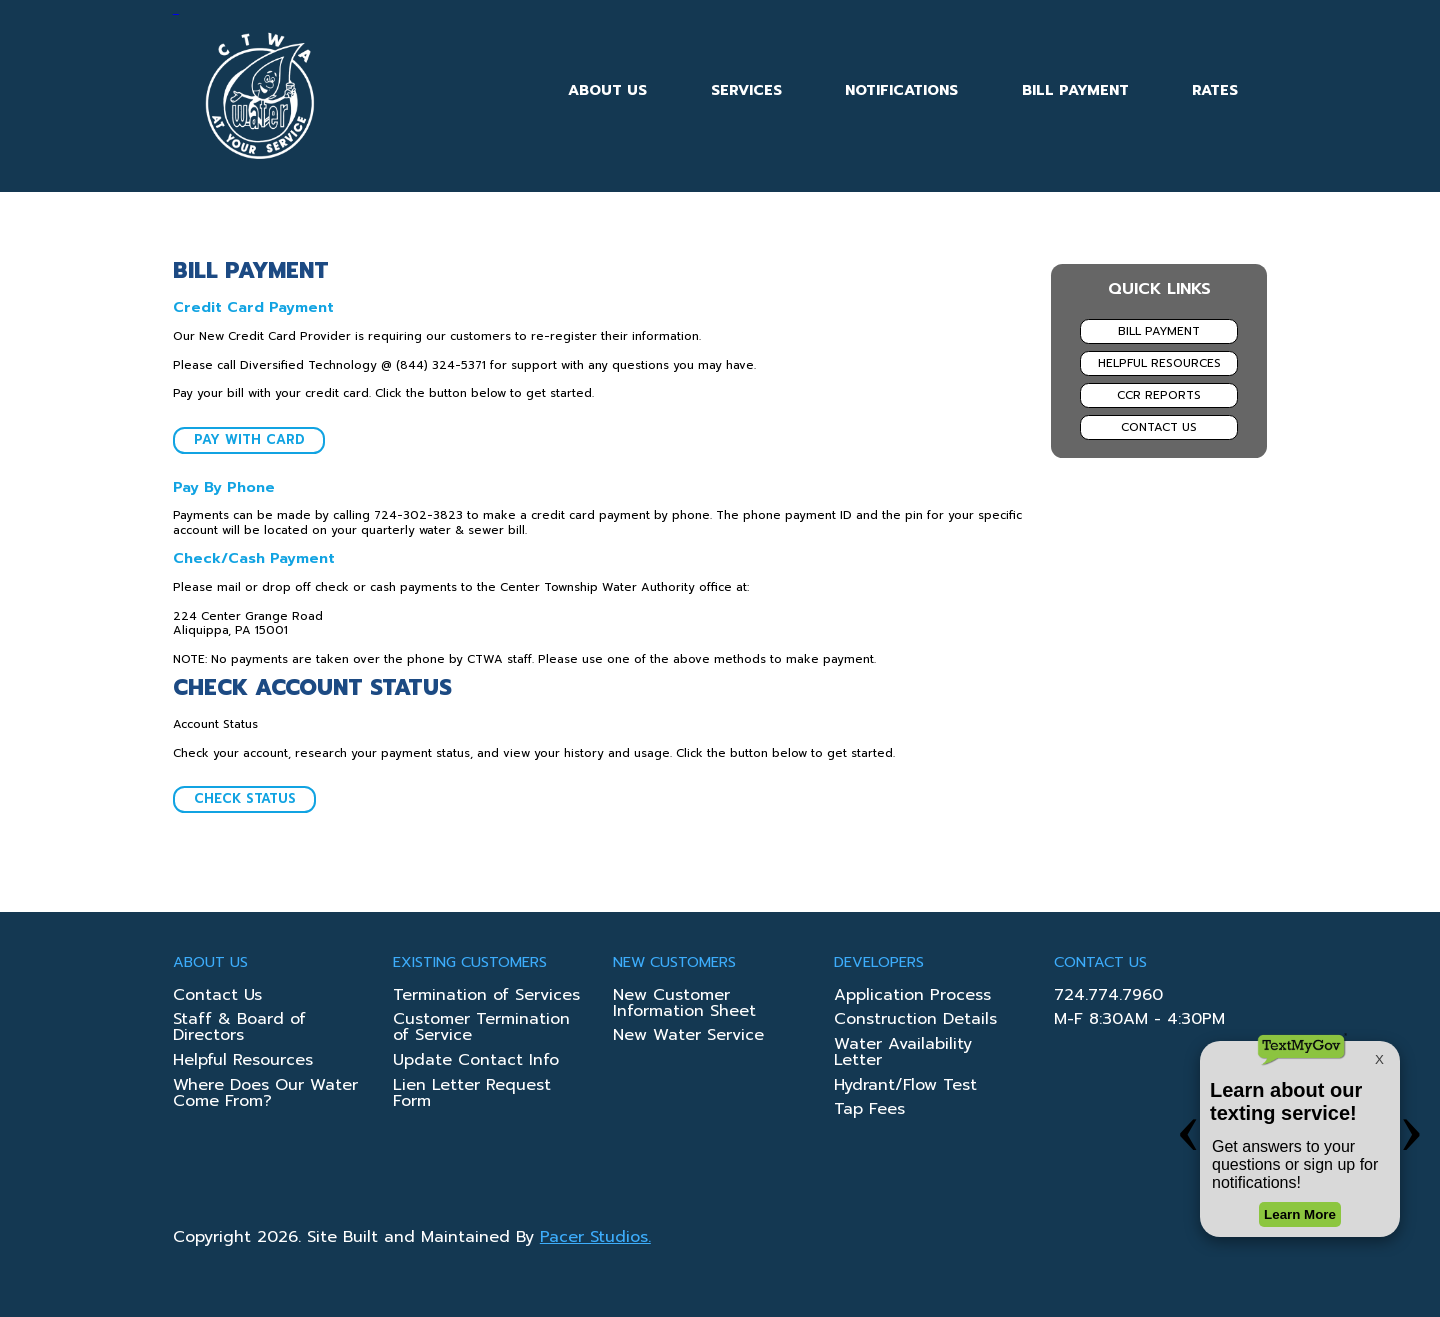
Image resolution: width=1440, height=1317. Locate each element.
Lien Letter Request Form (472, 1095)
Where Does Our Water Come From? (265, 1095)
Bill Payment (1075, 90)
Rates (1215, 90)
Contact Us (1159, 427)
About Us (607, 90)
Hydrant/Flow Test (905, 1087)
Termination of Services (486, 997)
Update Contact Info (476, 1062)
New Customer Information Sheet (684, 1005)
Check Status (245, 798)
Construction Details (915, 1021)
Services (746, 90)
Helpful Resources (1159, 363)
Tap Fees (869, 1111)
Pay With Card (249, 439)
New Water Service (688, 1037)
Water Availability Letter (903, 1054)
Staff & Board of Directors (239, 1029)
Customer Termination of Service (481, 1029)
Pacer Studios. (595, 1237)
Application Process (912, 997)
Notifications (901, 90)
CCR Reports (1159, 395)
